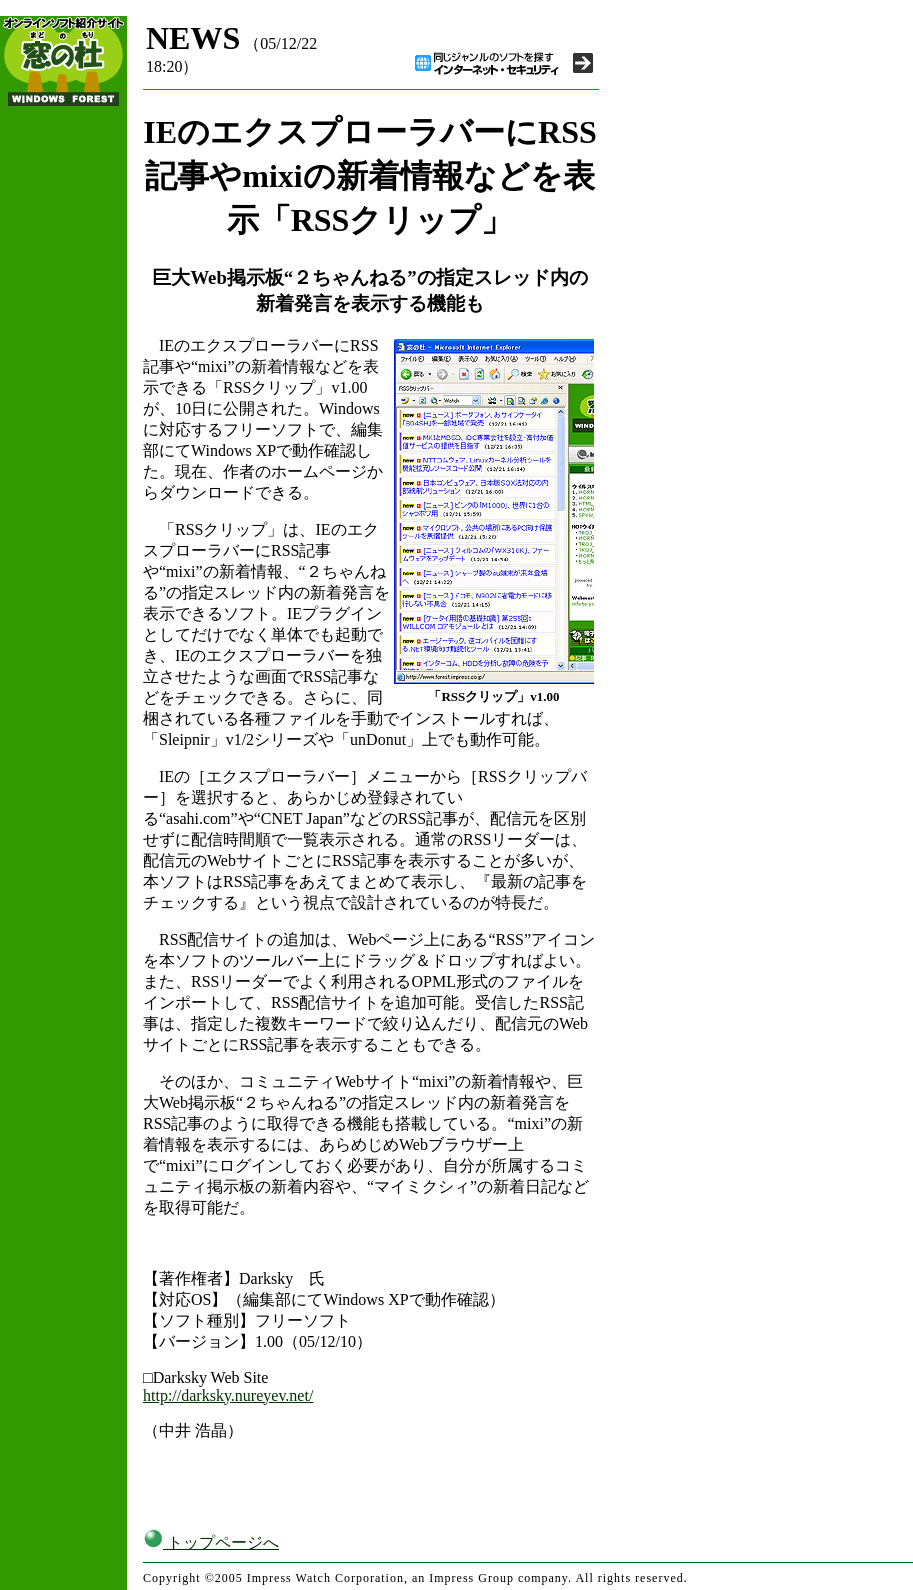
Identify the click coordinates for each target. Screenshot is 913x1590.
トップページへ (211, 1542)
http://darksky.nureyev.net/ (228, 1395)
